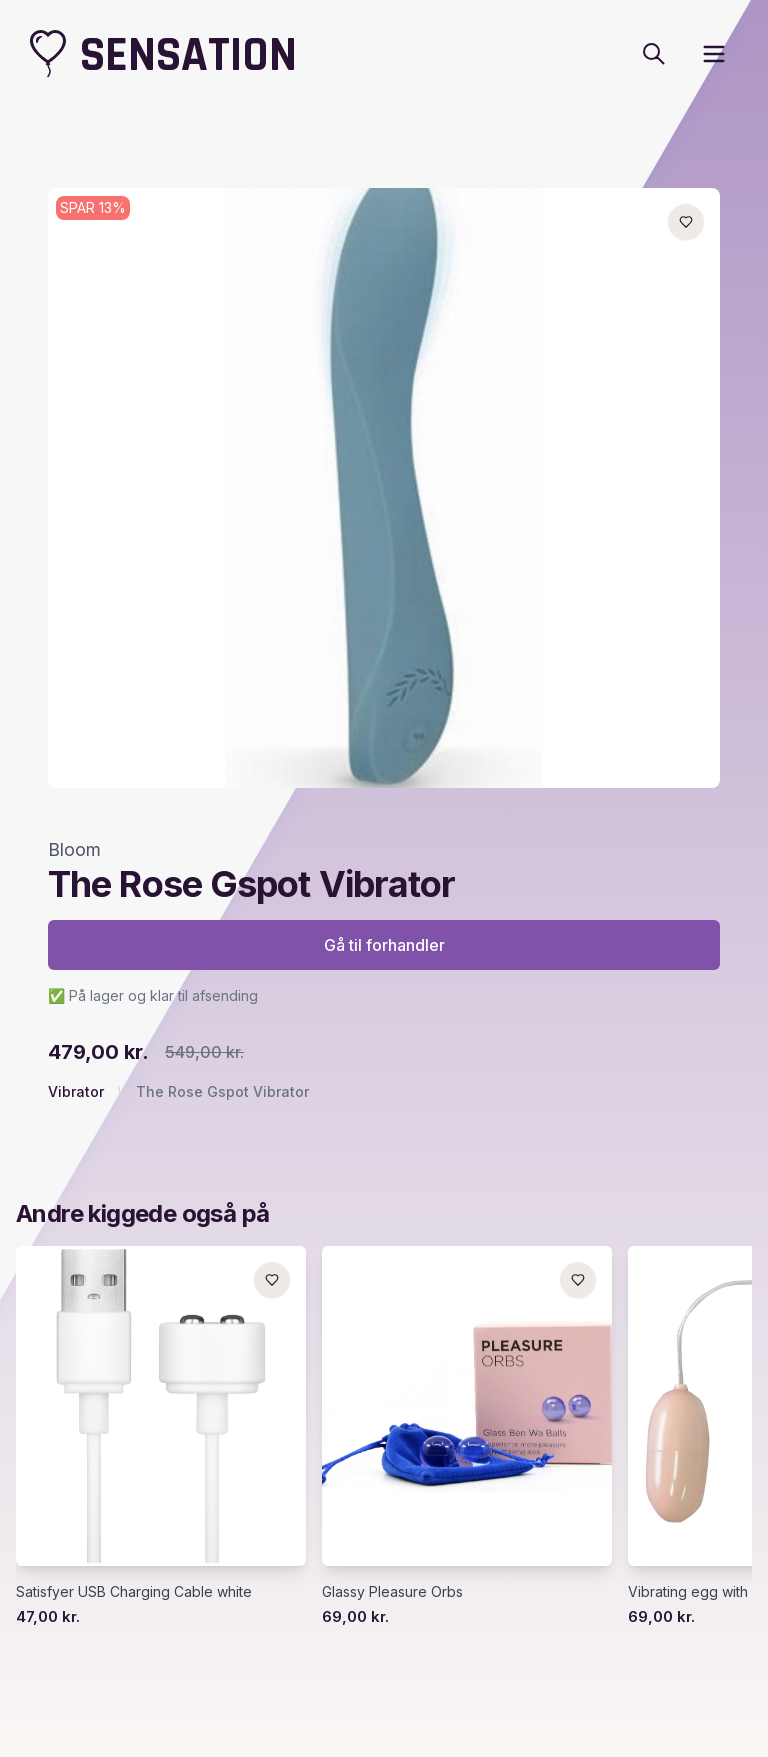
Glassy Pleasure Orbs (392, 1591)
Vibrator (76, 1091)
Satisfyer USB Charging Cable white (134, 1591)
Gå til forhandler (384, 945)
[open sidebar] (714, 54)
